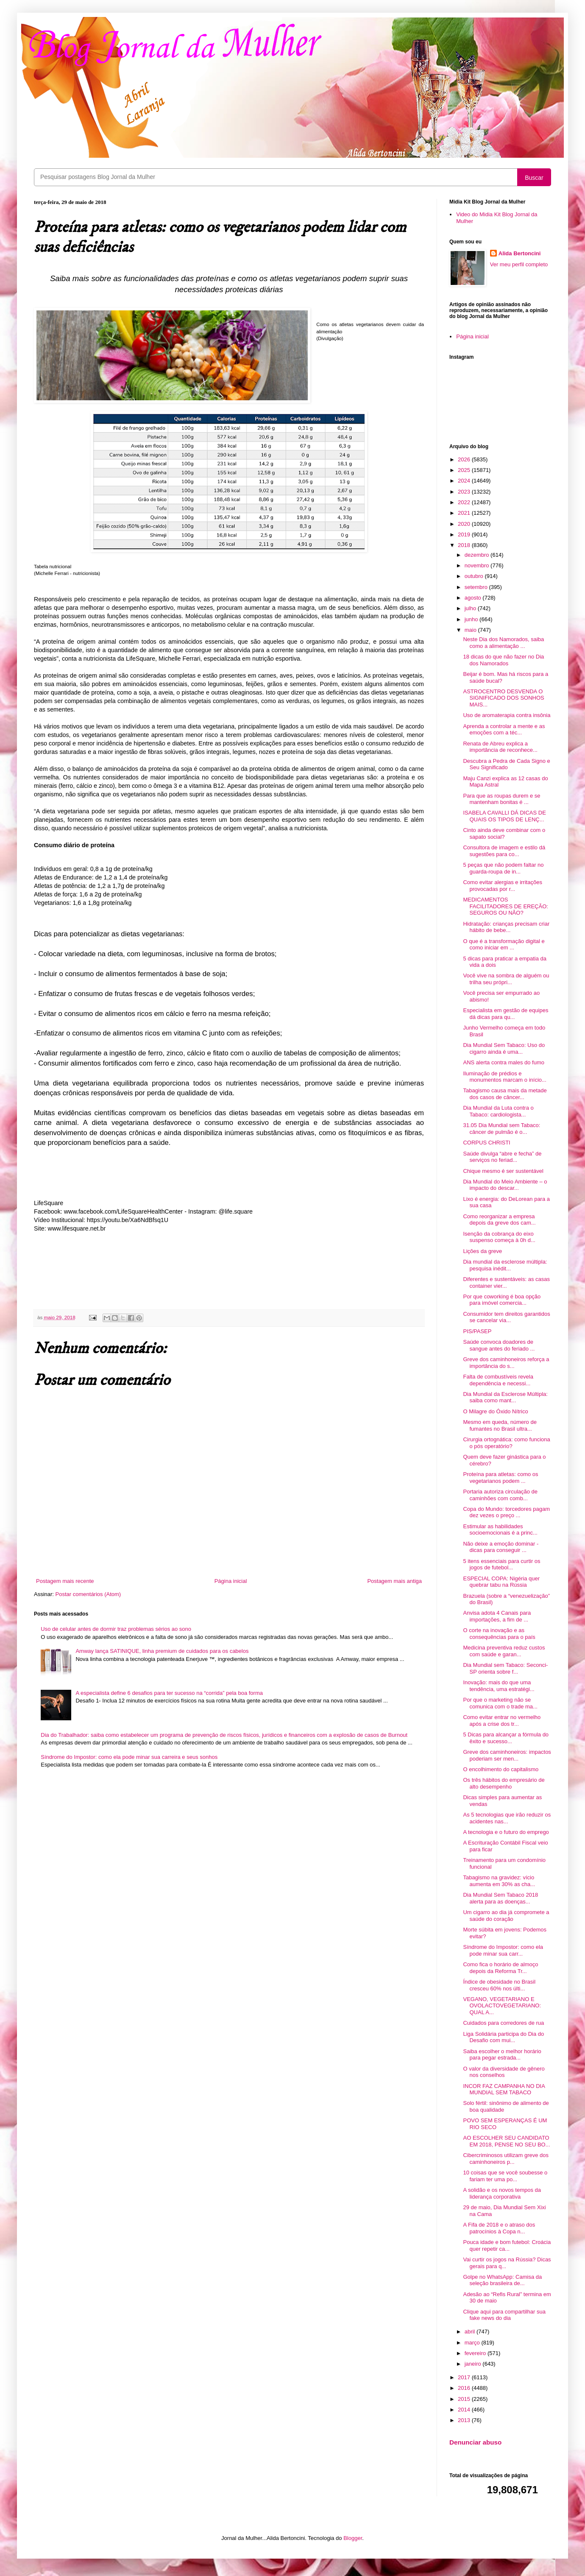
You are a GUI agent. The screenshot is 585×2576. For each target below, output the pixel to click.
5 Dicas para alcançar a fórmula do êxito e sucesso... (506, 1737)
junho (472, 619)
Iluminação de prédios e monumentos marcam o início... (504, 1076)
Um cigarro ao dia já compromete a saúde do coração (506, 1915)
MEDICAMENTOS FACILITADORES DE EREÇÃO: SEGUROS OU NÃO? (505, 906)
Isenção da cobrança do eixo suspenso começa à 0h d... (499, 1237)
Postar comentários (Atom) (88, 1594)
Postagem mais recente (65, 1581)
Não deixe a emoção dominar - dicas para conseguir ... (500, 1547)
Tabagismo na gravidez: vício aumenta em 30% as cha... (499, 1880)
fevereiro (476, 2353)
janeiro (474, 2364)
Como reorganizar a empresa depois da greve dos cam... (499, 1219)
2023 (465, 491)
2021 (465, 513)
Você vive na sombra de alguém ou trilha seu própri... (506, 978)
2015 (465, 2399)
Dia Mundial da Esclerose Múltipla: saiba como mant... (505, 1397)
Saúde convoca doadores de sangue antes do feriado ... (499, 1345)
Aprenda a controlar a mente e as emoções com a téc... (504, 729)
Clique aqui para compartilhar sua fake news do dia (504, 2315)
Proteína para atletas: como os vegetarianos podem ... (500, 1477)
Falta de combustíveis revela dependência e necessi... (498, 1380)
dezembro (477, 555)
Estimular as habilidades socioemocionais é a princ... (500, 1529)
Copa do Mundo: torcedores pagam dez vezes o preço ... (506, 1512)
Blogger (352, 2538)
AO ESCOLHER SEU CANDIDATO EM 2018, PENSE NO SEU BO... (506, 2141)
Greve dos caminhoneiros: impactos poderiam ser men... (507, 1755)
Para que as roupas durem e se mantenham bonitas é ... (501, 799)
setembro (477, 587)
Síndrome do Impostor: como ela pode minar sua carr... (503, 1950)
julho (471, 608)
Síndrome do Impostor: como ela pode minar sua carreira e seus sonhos (129, 1757)
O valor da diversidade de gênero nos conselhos (503, 2072)
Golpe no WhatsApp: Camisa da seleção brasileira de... (502, 2280)
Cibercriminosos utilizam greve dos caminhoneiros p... (506, 2158)
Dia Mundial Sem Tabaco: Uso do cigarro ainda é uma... (504, 1048)
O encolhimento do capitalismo (500, 1769)
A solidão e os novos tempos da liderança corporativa (502, 2193)
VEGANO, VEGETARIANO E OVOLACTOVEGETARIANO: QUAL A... (502, 2005)
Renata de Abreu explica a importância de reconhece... (500, 747)
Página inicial (230, 1581)
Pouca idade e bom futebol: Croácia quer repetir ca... (507, 2245)
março (473, 2342)
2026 (465, 459)
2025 (465, 470)
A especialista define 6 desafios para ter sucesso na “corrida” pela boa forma (169, 1693)
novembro (477, 565)
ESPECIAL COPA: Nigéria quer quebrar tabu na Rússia (501, 1581)
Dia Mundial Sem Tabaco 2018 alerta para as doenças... (500, 1898)
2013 (465, 2420)
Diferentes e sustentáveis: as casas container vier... (506, 1282)
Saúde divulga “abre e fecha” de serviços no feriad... (502, 1157)
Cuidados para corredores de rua (503, 2023)
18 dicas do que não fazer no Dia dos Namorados (503, 660)
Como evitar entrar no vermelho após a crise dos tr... (501, 1720)
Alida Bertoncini (520, 253)
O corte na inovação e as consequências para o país (499, 1633)
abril (470, 2331)
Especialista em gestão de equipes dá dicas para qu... (505, 1013)
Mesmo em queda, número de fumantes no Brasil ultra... (499, 1425)
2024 (465, 480)
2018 (465, 545)
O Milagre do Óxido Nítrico (495, 1411)
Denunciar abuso (475, 2442)
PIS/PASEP (477, 1331)
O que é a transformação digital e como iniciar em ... (503, 944)
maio (471, 630)
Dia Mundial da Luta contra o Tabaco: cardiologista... (498, 1111)
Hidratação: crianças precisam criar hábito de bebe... (506, 927)
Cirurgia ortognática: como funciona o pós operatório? (506, 1442)
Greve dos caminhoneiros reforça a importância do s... (506, 1362)
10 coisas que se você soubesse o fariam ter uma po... (505, 2175)
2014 (465, 2409)
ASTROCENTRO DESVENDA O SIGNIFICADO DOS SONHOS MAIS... (503, 698)
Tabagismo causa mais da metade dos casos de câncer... (504, 1093)
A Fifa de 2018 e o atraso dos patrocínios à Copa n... (499, 2228)
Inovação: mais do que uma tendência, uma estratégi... (498, 1685)
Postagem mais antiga (394, 1581)
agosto (474, 597)
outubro (475, 576)
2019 (465, 534)
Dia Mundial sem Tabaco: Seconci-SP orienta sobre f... (505, 1668)
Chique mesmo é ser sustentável (503, 1171)
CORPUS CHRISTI (486, 1142)
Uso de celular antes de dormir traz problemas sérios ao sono (116, 1629)
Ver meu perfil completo (519, 264)
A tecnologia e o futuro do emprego (506, 1832)
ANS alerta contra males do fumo (503, 1062)
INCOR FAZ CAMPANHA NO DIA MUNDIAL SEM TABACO (504, 2089)
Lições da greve (482, 1251)
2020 (465, 524)
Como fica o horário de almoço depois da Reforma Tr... (500, 1967)
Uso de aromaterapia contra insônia (506, 715)
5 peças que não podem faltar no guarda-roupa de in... (503, 868)
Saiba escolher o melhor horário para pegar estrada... (502, 2054)
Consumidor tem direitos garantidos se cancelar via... (506, 1317)
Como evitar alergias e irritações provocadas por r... (502, 885)
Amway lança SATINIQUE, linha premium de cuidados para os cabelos (161, 1651)
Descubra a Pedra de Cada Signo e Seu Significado (506, 764)
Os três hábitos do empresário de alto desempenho (503, 1783)
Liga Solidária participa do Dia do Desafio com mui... (503, 2037)
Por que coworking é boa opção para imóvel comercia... (501, 1299)
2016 (465, 2388)
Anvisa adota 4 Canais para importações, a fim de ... (497, 1616)
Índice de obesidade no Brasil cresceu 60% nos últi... (499, 1985)
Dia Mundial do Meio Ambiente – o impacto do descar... (505, 1185)
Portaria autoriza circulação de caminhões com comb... (500, 1495)
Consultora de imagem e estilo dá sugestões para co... (504, 850)
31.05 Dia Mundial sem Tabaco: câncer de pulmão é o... (501, 1128)
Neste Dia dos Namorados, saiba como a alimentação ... (503, 642)
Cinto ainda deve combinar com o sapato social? (504, 833)
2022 (465, 502)
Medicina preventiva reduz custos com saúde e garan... (504, 1651)
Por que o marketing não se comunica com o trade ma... (500, 1703)
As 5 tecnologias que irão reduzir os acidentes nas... (507, 1818)
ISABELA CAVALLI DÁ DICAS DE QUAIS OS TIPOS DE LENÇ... (504, 816)
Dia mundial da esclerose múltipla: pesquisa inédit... (505, 1265)
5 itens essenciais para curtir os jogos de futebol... (501, 1564)
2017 (465, 2377)
